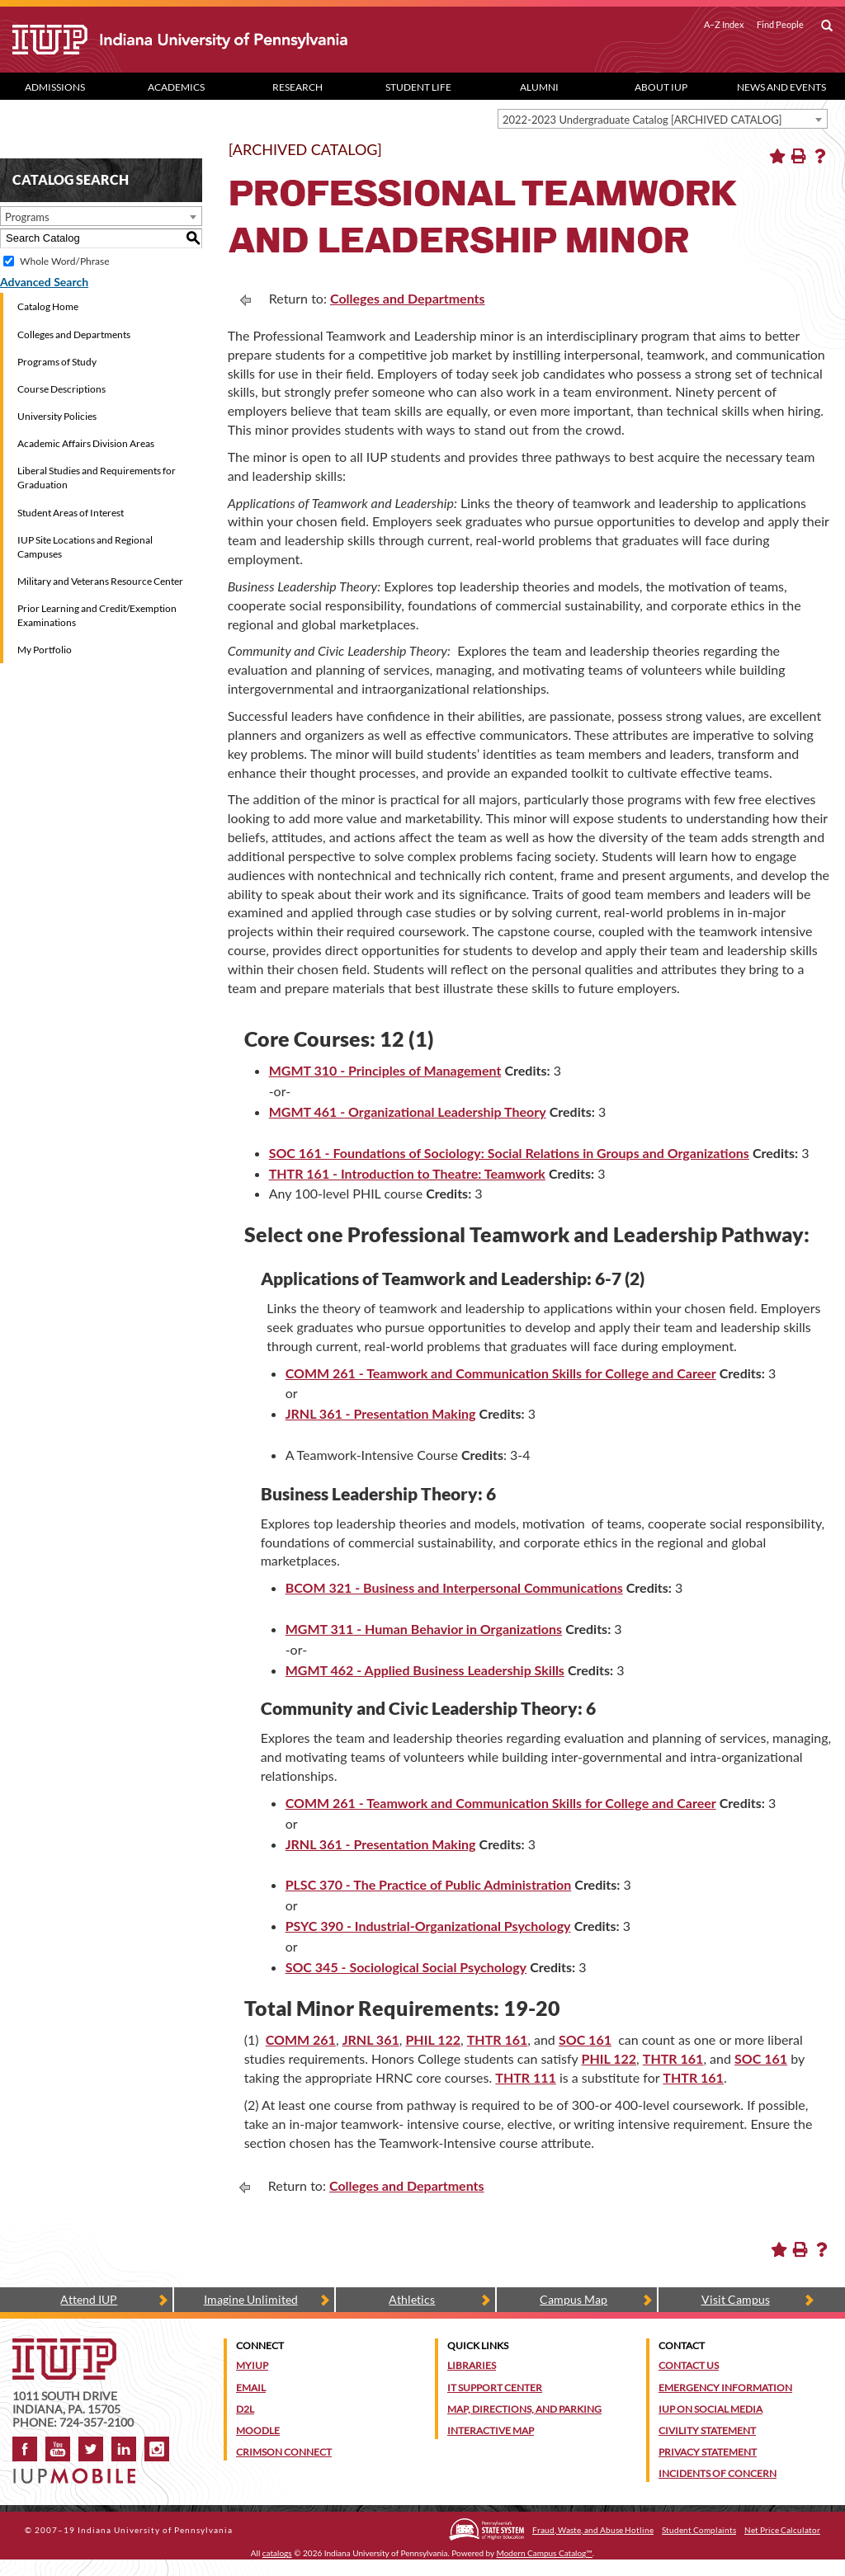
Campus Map (573, 2299)
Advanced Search (44, 282)
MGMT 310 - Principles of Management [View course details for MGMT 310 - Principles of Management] (385, 1070)
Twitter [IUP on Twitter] (90, 2449)
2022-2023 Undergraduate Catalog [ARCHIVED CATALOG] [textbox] (642, 119)
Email (251, 2387)
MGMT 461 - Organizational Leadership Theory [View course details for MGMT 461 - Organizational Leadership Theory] (407, 1111)
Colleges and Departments (73, 334)
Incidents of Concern (718, 2473)
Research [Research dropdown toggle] (297, 87)
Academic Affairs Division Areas (85, 443)
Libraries (471, 2365)
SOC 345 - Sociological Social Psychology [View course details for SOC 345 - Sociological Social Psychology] (406, 1967)
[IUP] (208, 40)
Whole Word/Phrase (64, 261)
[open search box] (827, 26)
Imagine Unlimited (251, 2299)
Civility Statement (707, 2430)
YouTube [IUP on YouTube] (57, 2449)
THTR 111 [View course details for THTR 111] (525, 2077)
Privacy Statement (708, 2452)
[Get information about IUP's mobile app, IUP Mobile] (78, 2471)
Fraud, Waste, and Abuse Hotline (593, 2530)
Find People (780, 25)
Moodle (258, 2430)
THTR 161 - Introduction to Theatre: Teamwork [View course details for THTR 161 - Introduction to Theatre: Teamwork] (407, 1173)
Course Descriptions (61, 389)
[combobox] (663, 119)
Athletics (412, 2299)
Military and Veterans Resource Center (100, 581)
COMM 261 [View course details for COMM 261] (301, 2039)
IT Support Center (494, 2387)
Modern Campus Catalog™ (544, 2553)
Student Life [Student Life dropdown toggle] (418, 87)
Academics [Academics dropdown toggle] (176, 87)
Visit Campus (735, 2299)
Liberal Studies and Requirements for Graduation (96, 477)
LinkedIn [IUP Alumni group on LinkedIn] (123, 2449)
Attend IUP (88, 2299)
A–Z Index (724, 25)
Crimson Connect (284, 2452)
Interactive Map (490, 2430)
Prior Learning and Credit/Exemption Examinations (97, 615)
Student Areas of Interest (70, 512)
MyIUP (252, 2365)
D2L (245, 2409)
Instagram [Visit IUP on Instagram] (156, 2449)
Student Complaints (699, 2530)
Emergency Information (725, 2387)
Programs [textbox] (27, 217)
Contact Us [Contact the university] (689, 2365)
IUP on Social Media (710, 2409)
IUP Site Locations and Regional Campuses (85, 547)
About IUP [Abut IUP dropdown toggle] (661, 87)
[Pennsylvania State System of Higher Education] (486, 2529)
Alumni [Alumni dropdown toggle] (539, 87)
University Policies (57, 416)
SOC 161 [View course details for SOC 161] (585, 2039)
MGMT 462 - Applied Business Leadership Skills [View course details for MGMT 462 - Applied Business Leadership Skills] (425, 1670)
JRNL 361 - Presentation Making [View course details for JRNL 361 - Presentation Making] (381, 1413)
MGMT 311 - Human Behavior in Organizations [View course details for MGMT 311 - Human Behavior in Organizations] (424, 1628)
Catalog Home (47, 306)
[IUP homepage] (64, 2346)
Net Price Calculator (782, 2530)
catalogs (277, 2553)
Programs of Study (57, 362)
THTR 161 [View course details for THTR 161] (497, 2039)
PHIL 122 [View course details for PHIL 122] (432, 2039)
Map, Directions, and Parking (524, 2409)
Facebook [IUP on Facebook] (24, 2449)
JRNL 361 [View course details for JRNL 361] (370, 2039)
